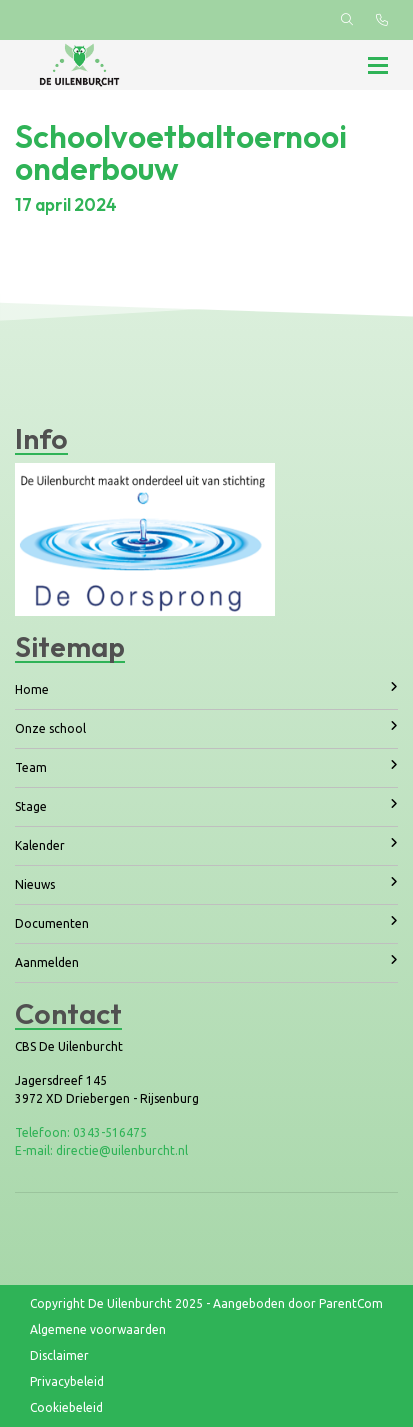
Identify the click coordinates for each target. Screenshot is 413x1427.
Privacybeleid (67, 1381)
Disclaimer (59, 1355)
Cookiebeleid (66, 1407)
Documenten (206, 922)
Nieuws (206, 883)
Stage (206, 805)
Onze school (206, 727)
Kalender (206, 844)
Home (206, 688)
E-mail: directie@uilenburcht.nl (101, 1150)
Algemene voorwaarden (98, 1329)
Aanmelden (206, 961)
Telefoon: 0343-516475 (81, 1132)
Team (206, 766)
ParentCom (351, 1303)
